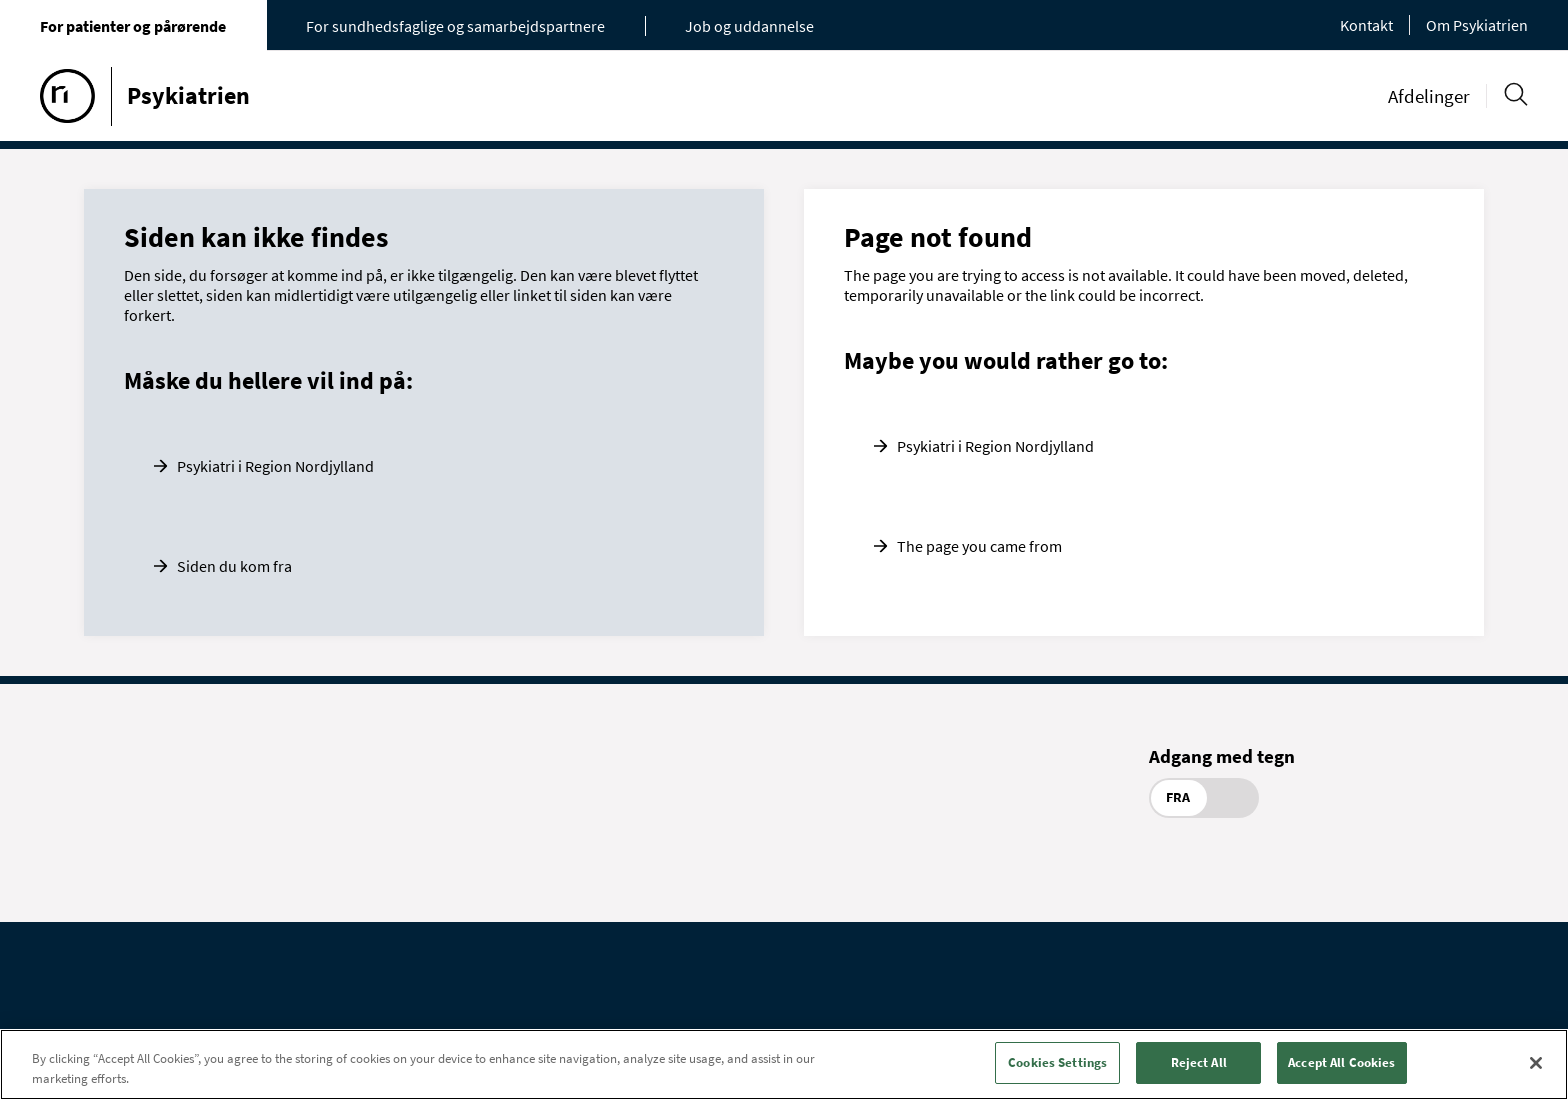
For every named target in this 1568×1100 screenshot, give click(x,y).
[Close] (1536, 1063)
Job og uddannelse (749, 26)
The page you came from (979, 546)
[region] (784, 1064)
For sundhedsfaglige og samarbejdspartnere (455, 26)
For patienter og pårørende (133, 26)
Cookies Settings (1057, 1062)
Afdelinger (1429, 96)
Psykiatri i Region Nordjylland (275, 466)
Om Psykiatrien (1477, 25)
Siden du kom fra (234, 566)
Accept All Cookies (1341, 1062)
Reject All (1199, 1062)
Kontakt (1366, 25)
